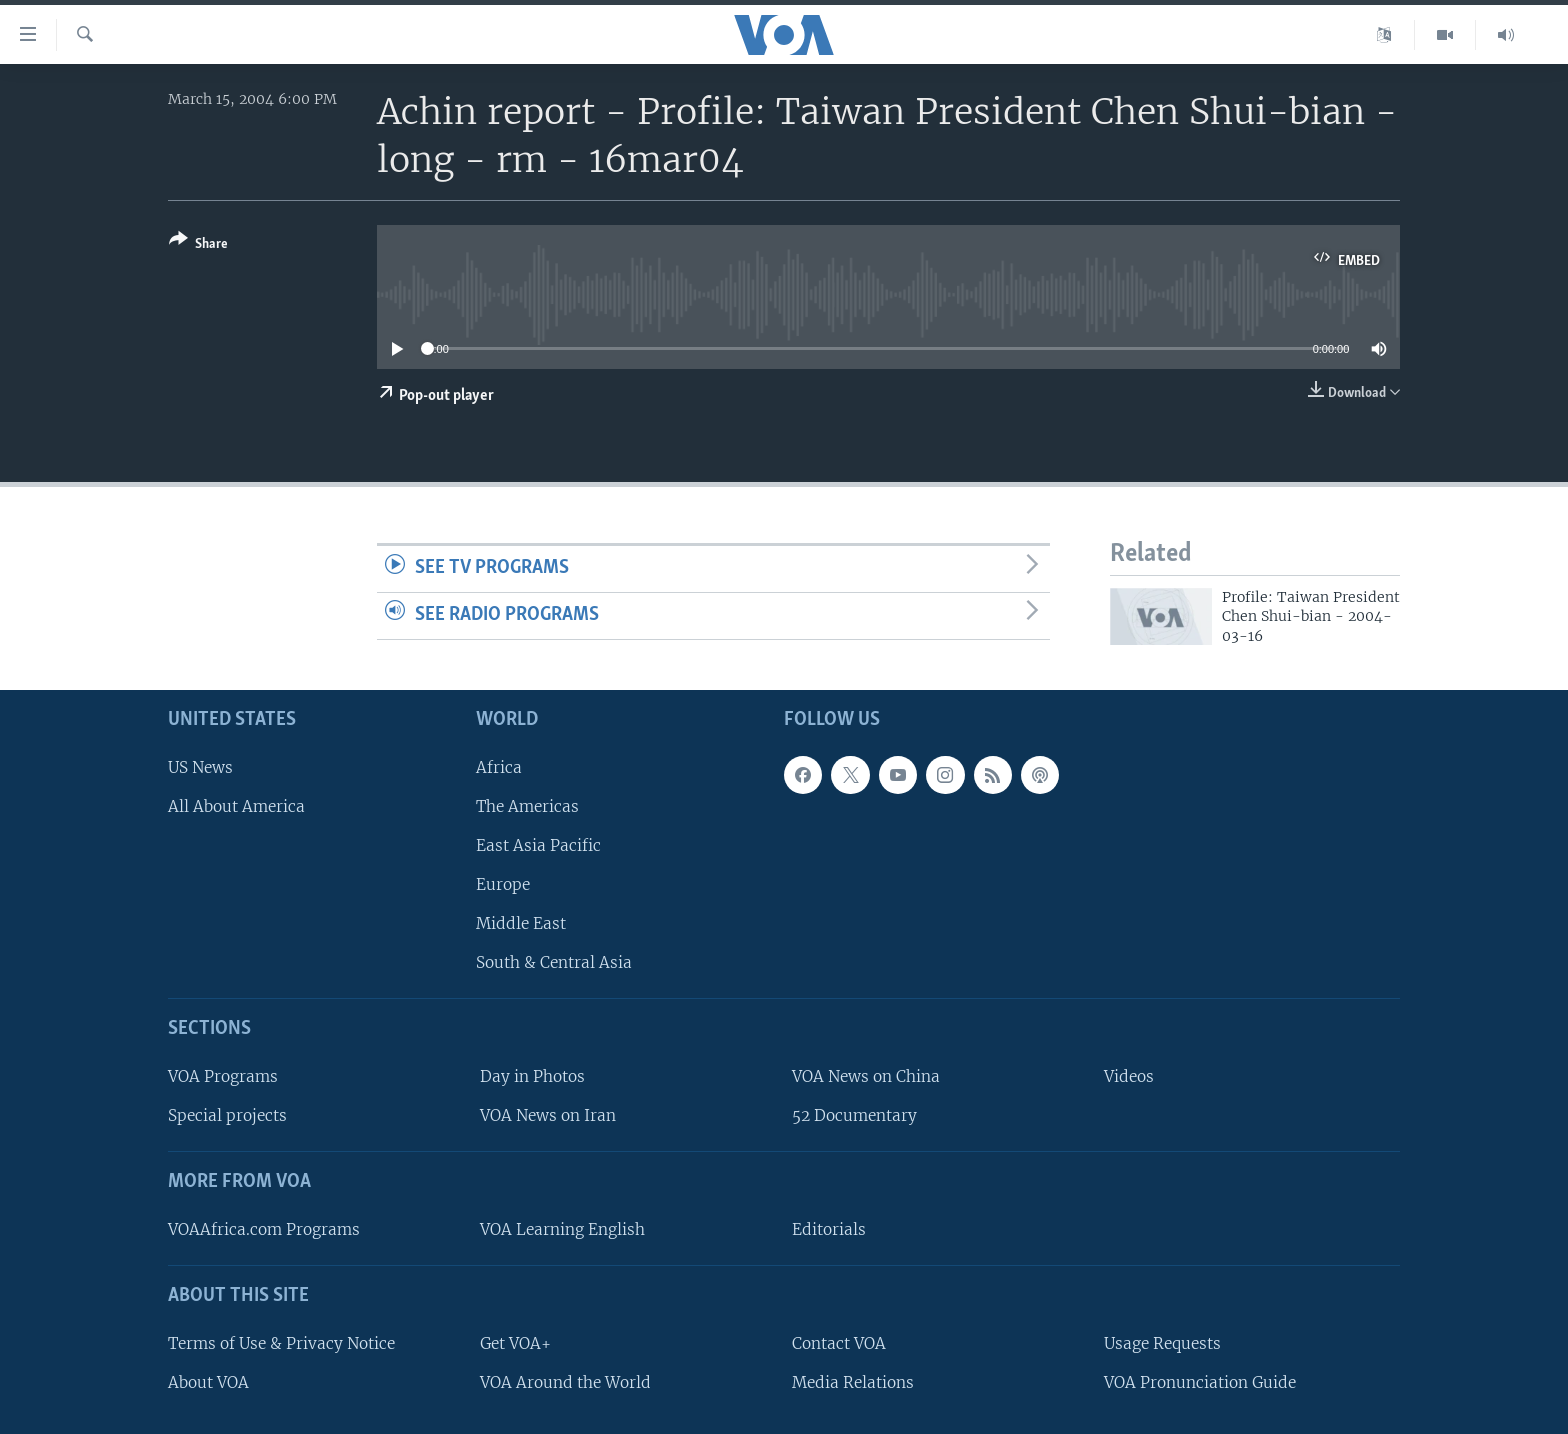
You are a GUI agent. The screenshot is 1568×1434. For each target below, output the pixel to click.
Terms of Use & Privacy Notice (281, 1343)
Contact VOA (839, 1343)
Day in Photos (532, 1076)
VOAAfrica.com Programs (264, 1229)
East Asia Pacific (538, 845)
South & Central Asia (554, 962)
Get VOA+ (515, 1343)
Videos (1129, 1076)
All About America (236, 806)
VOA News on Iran (548, 1115)
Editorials (829, 1229)
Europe (503, 884)
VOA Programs (223, 1076)
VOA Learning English (562, 1229)
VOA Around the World (565, 1382)
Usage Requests (1162, 1343)
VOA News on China (866, 1076)
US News (200, 767)
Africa (499, 767)
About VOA (208, 1382)
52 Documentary (854, 1115)
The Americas (527, 806)
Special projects (227, 1115)
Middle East (521, 923)
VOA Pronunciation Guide (1200, 1382)
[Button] (198, 245)
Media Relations (853, 1382)
